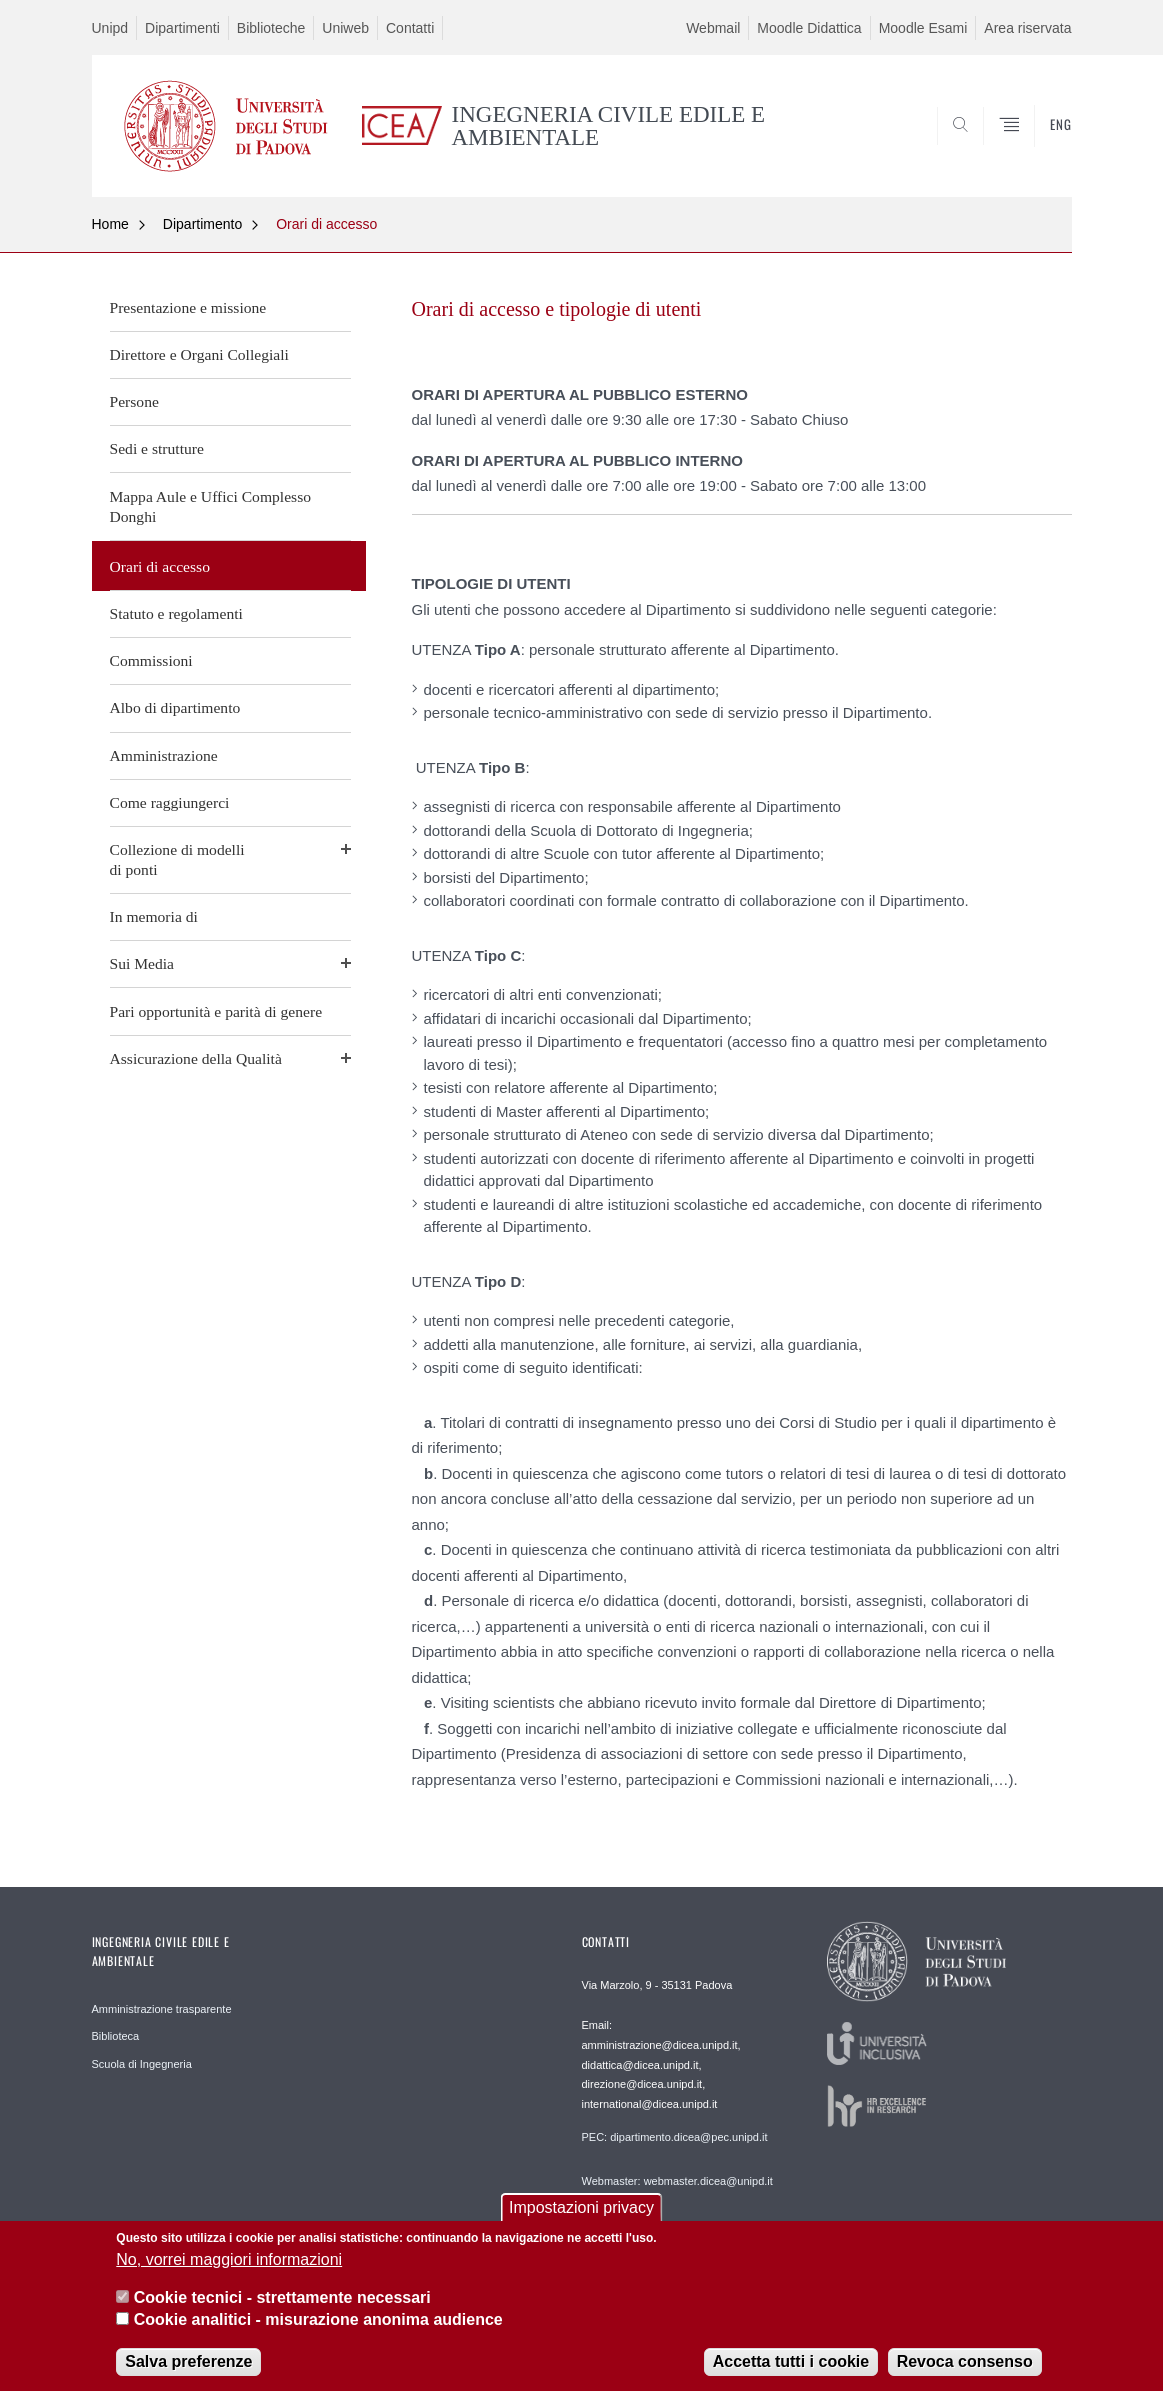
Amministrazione (164, 755)
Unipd (110, 28)
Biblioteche (271, 28)
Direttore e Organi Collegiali (199, 354)
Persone (134, 401)
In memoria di (154, 916)
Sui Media (142, 963)
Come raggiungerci (170, 802)
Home (110, 224)
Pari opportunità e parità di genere (216, 1011)
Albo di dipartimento (175, 707)
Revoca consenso (965, 2367)
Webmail (713, 28)
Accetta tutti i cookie (791, 2367)
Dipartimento (202, 224)
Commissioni (151, 660)
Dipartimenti (182, 28)
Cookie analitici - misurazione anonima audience (318, 2326)
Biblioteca (116, 2036)
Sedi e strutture (157, 448)
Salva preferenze (188, 2367)
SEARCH (1036, 148)
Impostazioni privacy (581, 2214)
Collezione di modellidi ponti (177, 859)
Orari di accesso (326, 224)
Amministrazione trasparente (162, 2009)
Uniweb (345, 28)
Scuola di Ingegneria (142, 2064)
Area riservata (1027, 28)
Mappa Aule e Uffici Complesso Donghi (211, 506)
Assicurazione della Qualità (196, 1058)
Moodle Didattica (809, 28)
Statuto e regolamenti (176, 613)
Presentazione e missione (188, 307)
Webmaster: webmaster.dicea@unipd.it (677, 2181)
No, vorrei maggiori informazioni (229, 2265)
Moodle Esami (923, 28)
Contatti (410, 28)
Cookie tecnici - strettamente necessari (282, 2304)
